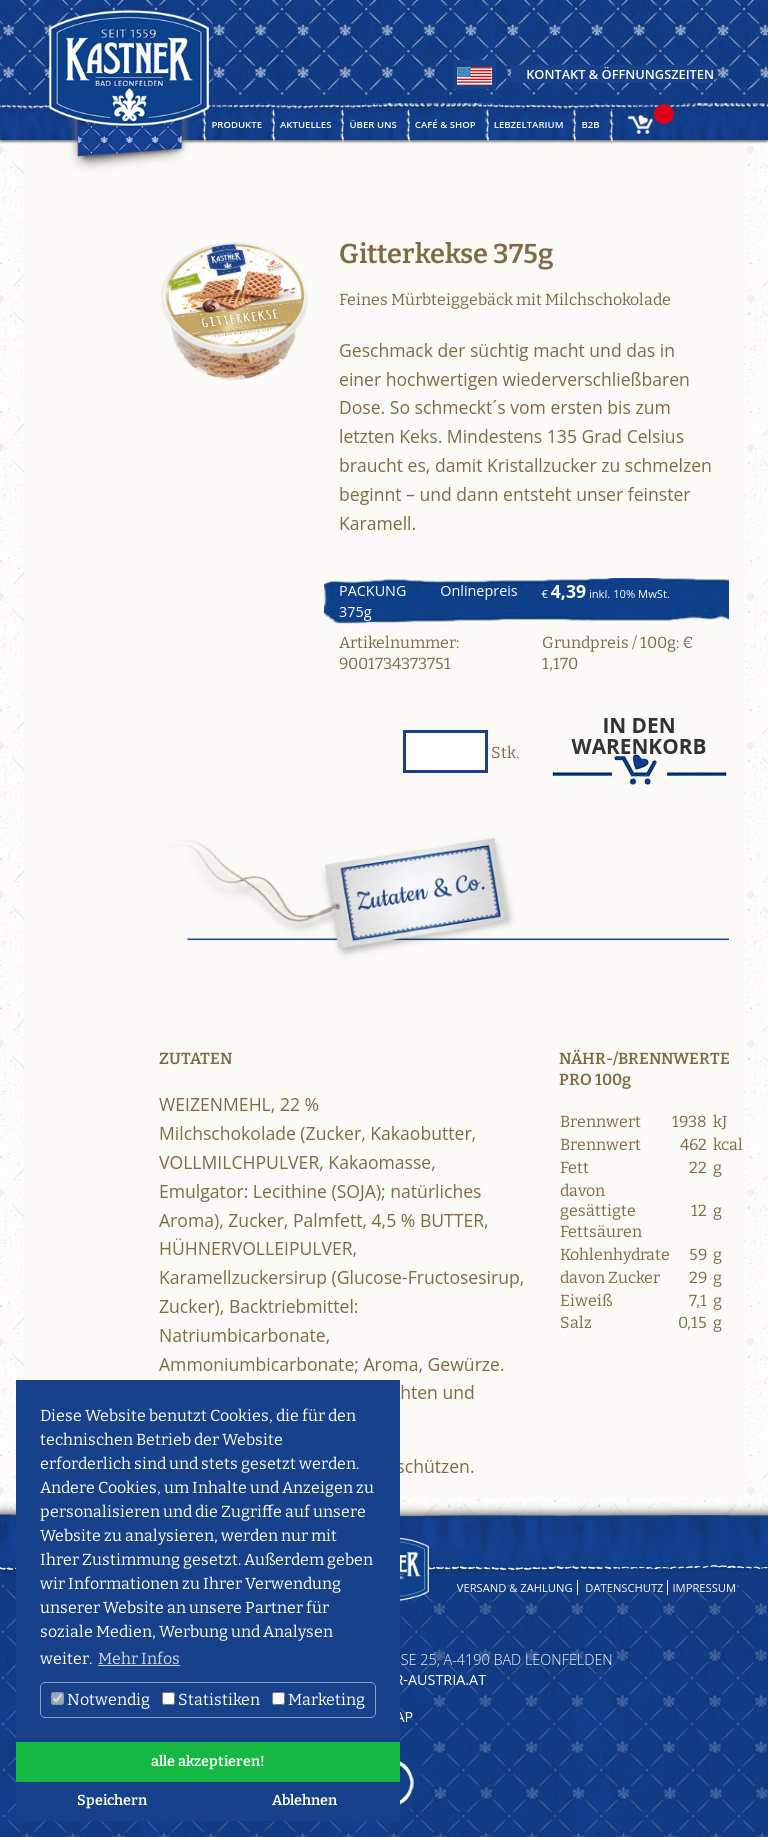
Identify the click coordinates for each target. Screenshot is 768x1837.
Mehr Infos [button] (139, 1658)
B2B (590, 124)
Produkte (236, 124)
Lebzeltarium (529, 124)
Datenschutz (624, 1587)
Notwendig (100, 1699)
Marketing (318, 1699)
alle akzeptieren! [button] (208, 1761)
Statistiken (211, 1699)
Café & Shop (445, 124)
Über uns (372, 124)
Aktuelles (305, 124)
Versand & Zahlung (515, 1587)
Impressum (704, 1587)
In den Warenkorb (639, 736)
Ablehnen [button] (304, 1800)
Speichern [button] (112, 1800)
